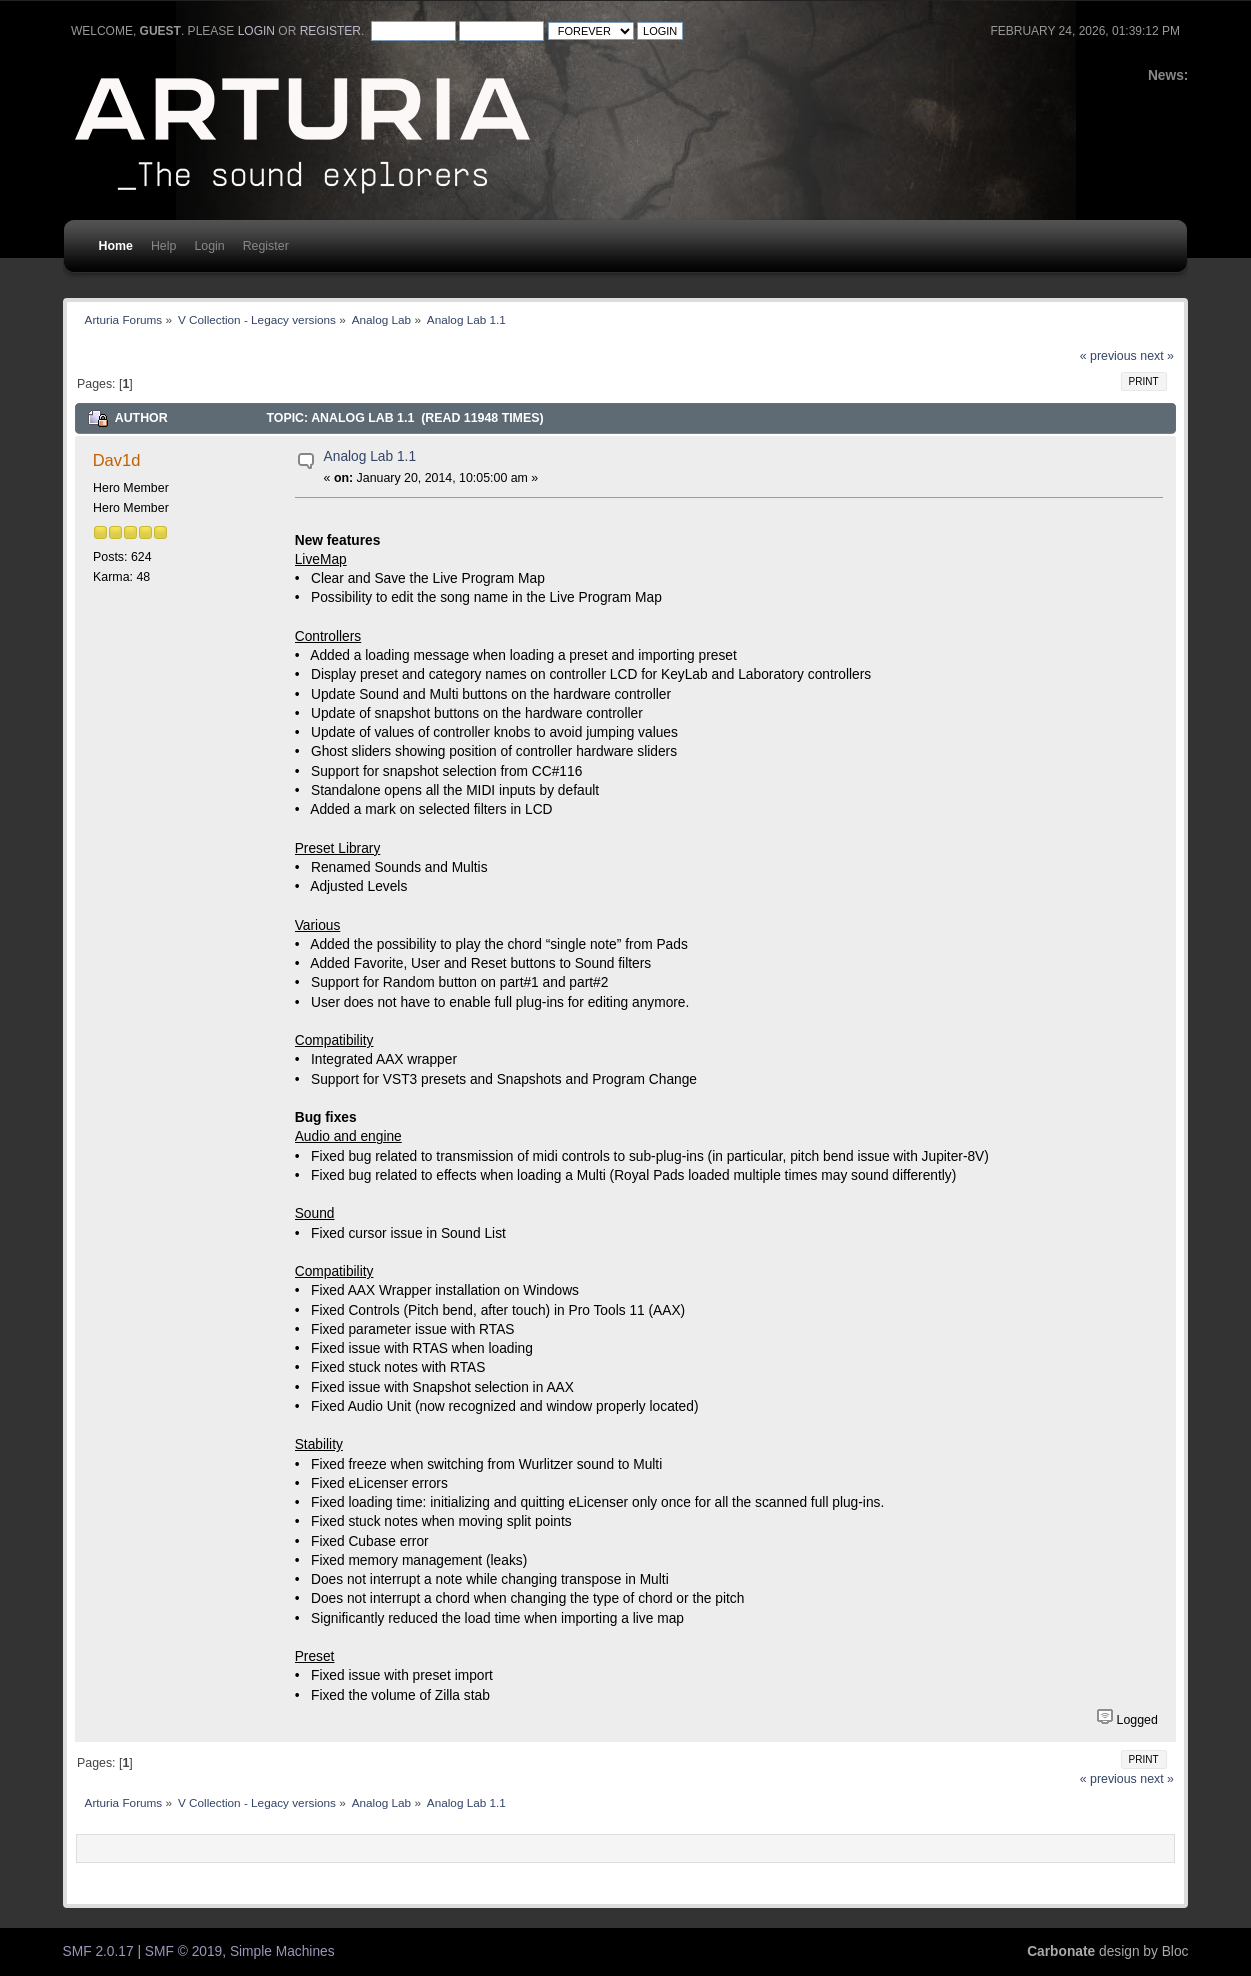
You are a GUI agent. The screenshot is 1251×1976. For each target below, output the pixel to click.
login (256, 31)
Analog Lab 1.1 (370, 456)
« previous (1108, 356)
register (330, 31)
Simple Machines (282, 1951)
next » (1157, 356)
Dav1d (117, 460)
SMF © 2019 (183, 1951)
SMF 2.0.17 (98, 1951)
